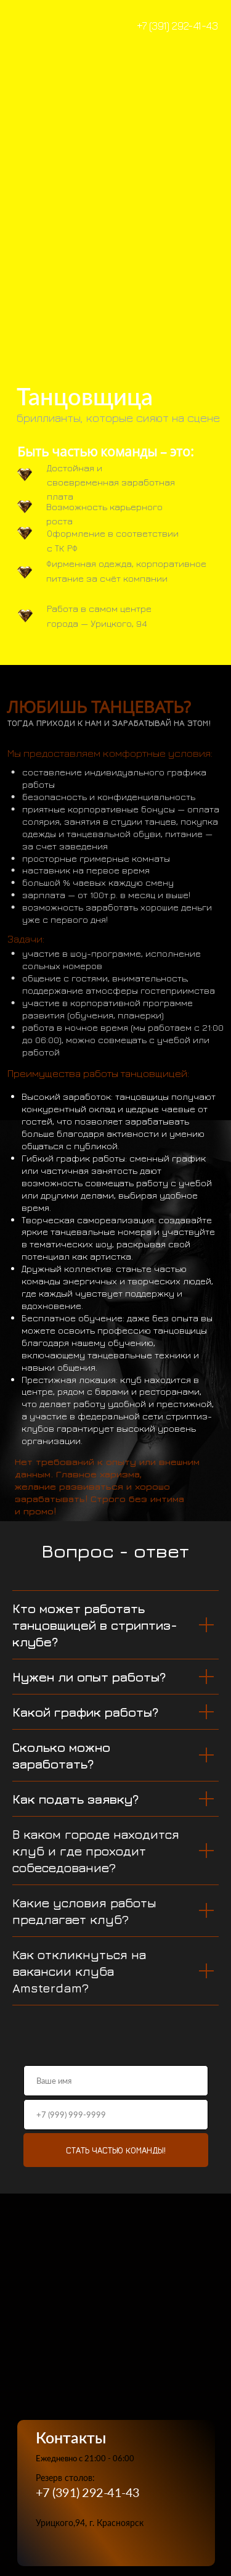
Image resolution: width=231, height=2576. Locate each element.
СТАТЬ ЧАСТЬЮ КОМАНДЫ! (116, 2150)
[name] (115, 2080)
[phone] (115, 2114)
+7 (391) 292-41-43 (177, 25)
